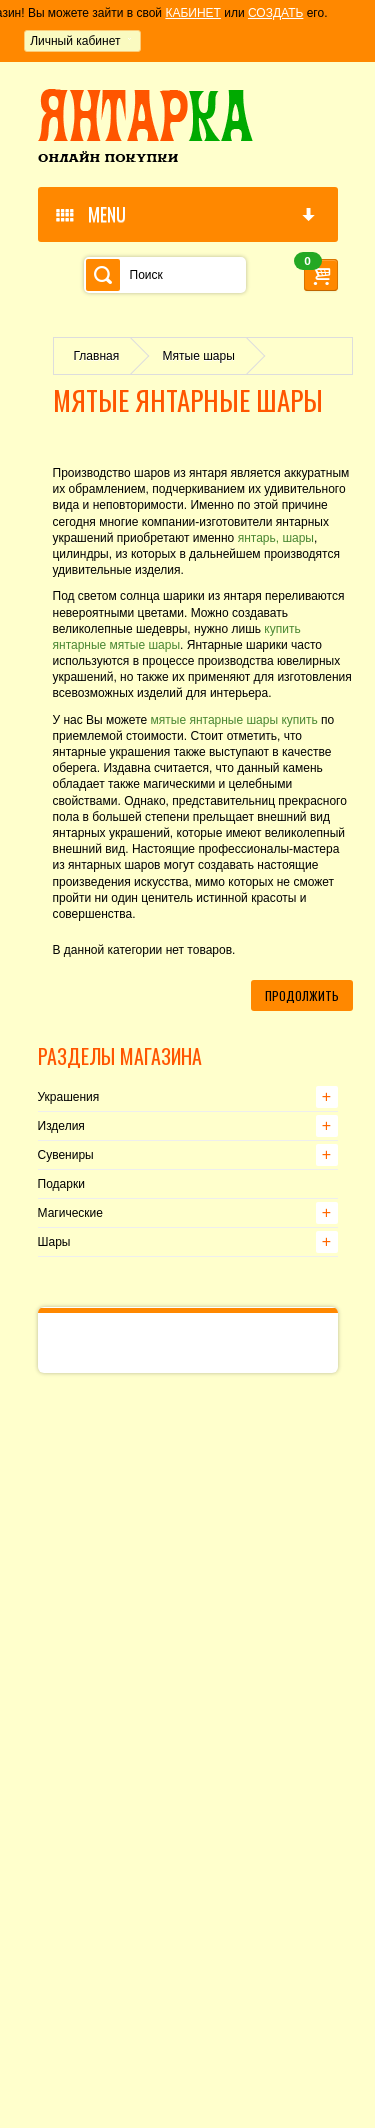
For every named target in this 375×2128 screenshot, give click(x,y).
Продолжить (302, 995)
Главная (97, 356)
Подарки (61, 1184)
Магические (70, 1213)
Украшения (69, 1097)
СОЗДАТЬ (275, 13)
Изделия (61, 1126)
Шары (54, 1242)
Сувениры (66, 1155)
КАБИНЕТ (193, 13)
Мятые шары (199, 356)
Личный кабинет (75, 41)
